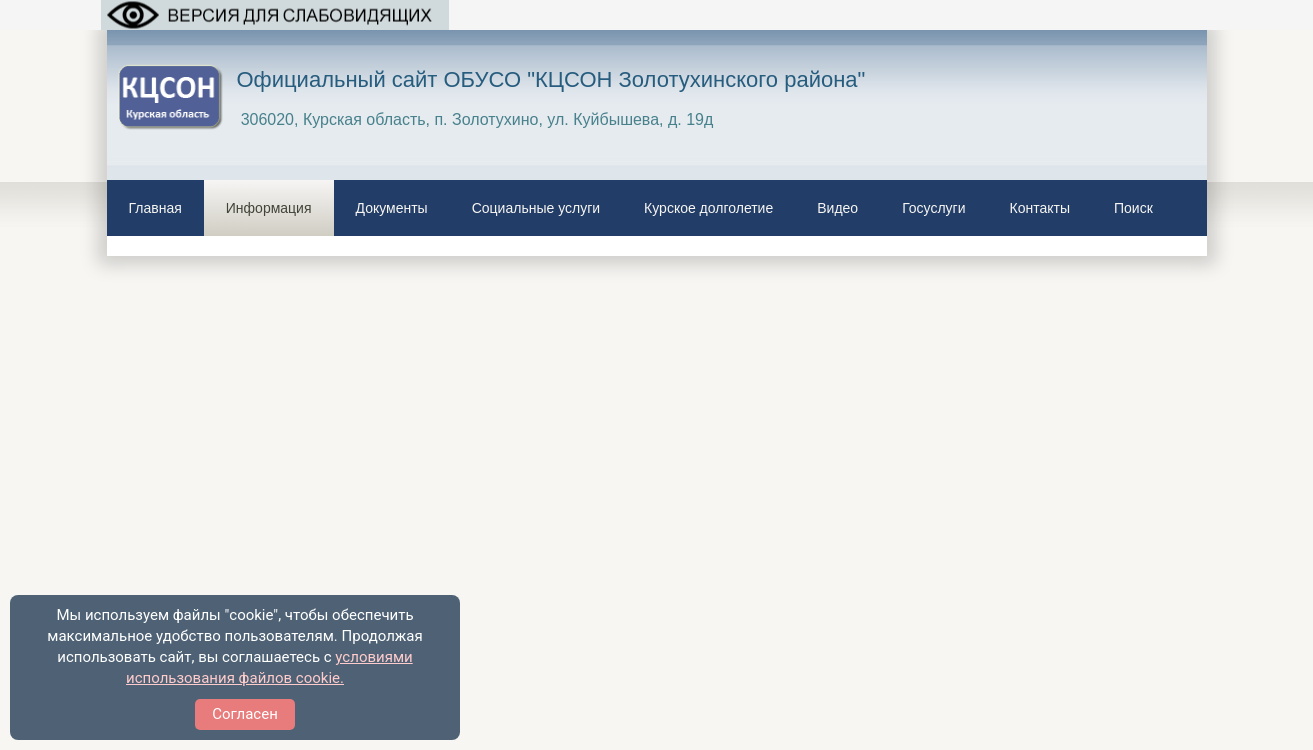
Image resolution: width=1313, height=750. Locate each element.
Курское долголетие (708, 208)
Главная (155, 208)
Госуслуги (933, 208)
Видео (837, 208)
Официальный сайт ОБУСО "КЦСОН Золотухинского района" (551, 79)
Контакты (1040, 208)
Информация (269, 208)
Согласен (245, 714)
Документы (392, 208)
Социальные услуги (536, 208)
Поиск (1133, 208)
